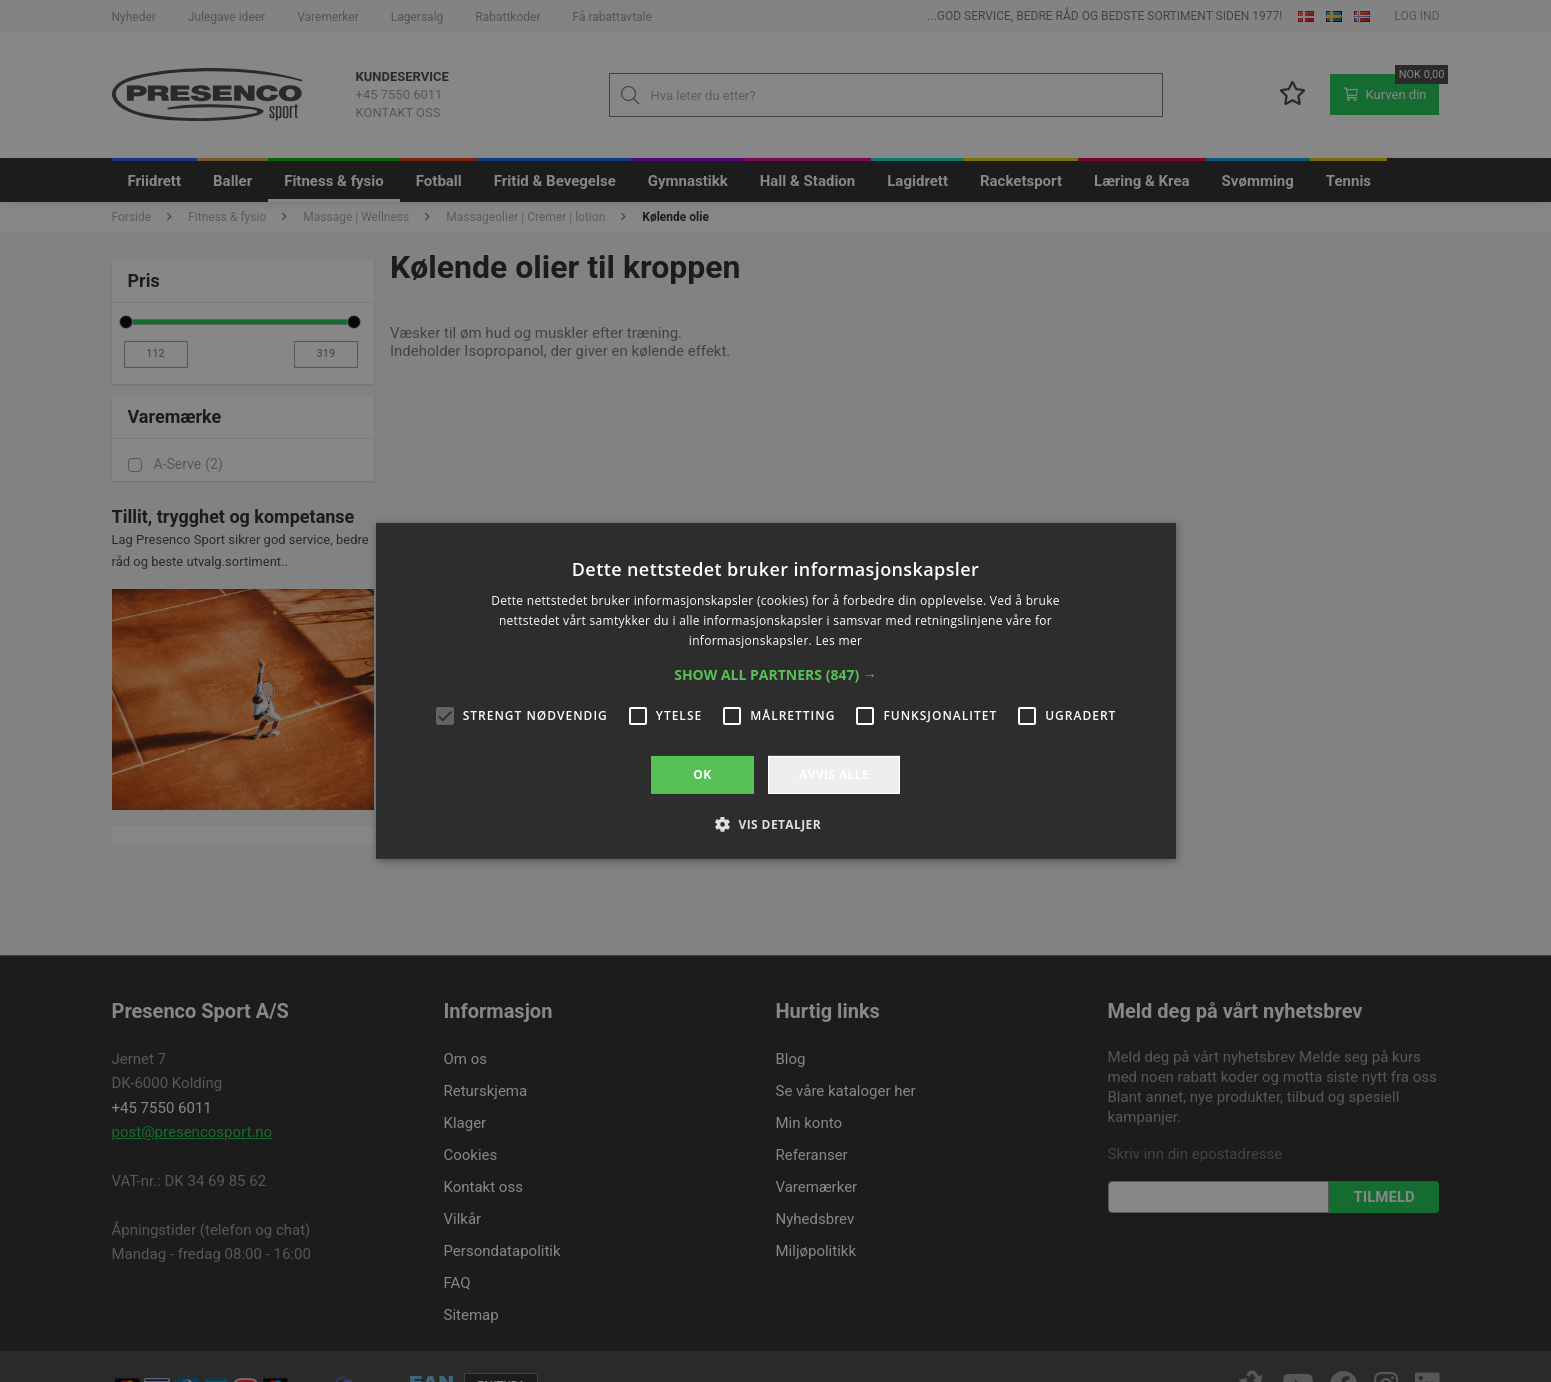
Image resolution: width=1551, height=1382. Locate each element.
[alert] (775, 691)
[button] (775, 675)
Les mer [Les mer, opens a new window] (838, 640)
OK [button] (702, 774)
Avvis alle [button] (834, 774)
